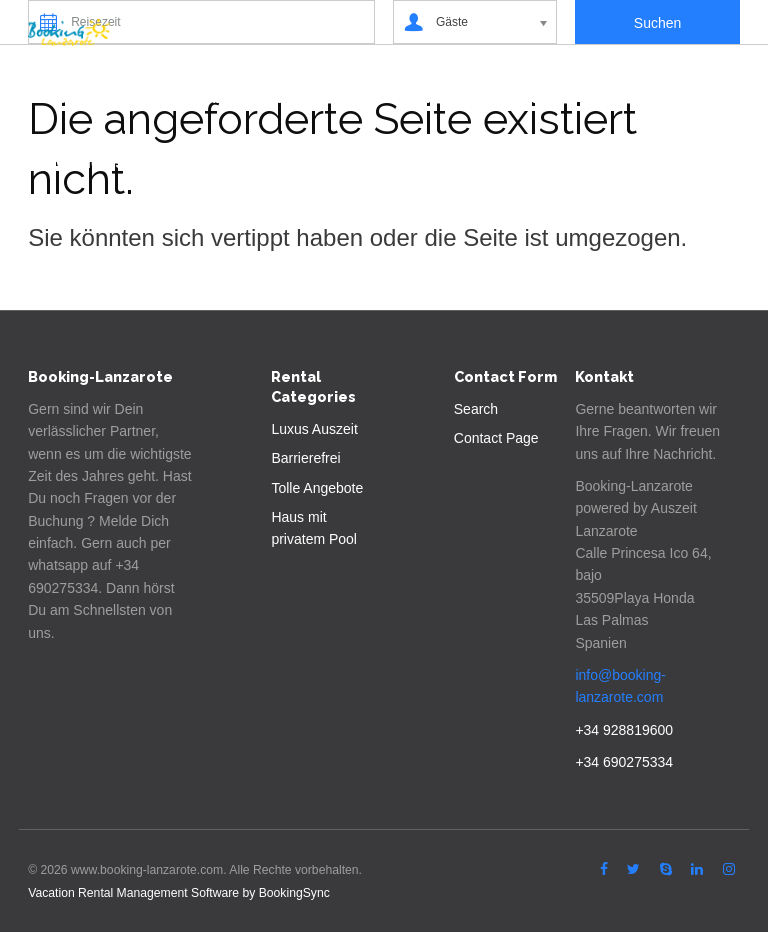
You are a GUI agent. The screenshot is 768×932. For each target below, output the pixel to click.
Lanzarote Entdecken (250, 97)
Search (476, 409)
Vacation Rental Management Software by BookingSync (179, 893)
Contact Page (496, 438)
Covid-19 (90, 162)
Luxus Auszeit (314, 429)
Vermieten (425, 97)
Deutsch (222, 162)
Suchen (85, 97)
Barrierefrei (305, 458)
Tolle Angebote (317, 488)
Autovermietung (580, 97)
